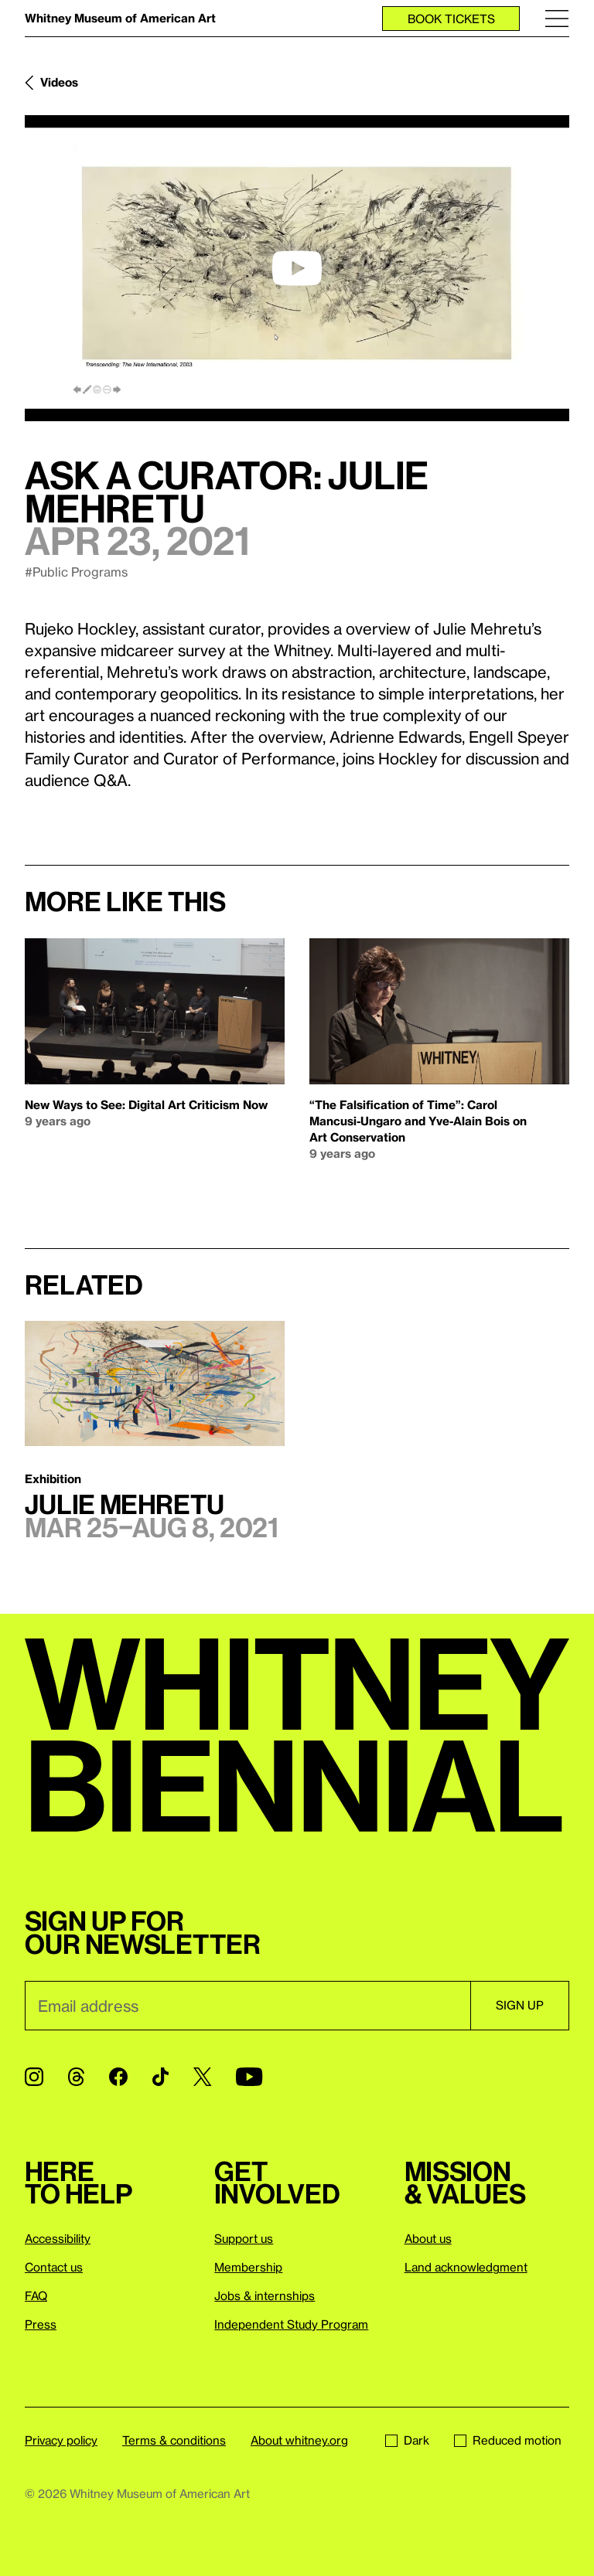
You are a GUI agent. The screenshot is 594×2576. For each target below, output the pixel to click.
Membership (248, 2267)
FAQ (36, 2295)
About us (428, 2238)
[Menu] (557, 18)
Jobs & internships (264, 2295)
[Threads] (76, 2076)
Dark (407, 2440)
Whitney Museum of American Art (120, 18)
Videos (59, 82)
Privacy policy (61, 2440)
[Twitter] (202, 2076)
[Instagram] (34, 2076)
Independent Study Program (291, 2324)
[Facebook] (118, 2076)
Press (40, 2324)
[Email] (247, 2005)
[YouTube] (249, 2076)
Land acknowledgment (466, 2267)
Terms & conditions (174, 2440)
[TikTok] (160, 2076)
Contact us (54, 2267)
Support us (243, 2238)
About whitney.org (299, 2440)
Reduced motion (508, 2440)
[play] (297, 268)
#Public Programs (76, 571)
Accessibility (57, 2238)
